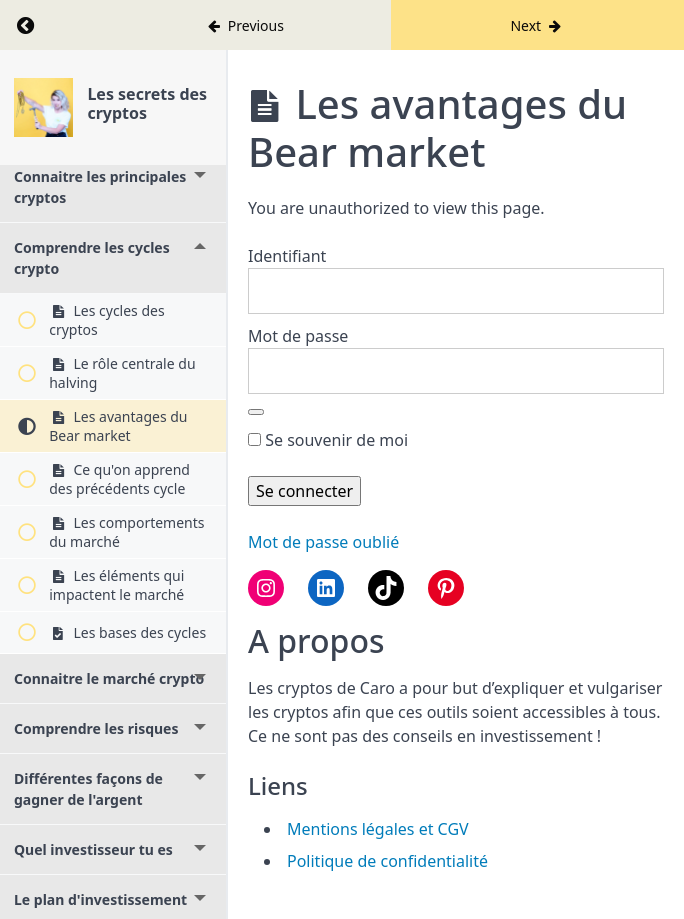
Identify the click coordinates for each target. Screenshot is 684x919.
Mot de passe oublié (323, 542)
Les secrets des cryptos (147, 103)
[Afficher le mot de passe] (256, 412)
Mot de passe (298, 336)
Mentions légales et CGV (378, 829)
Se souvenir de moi (328, 440)
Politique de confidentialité (387, 861)
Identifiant (287, 256)
